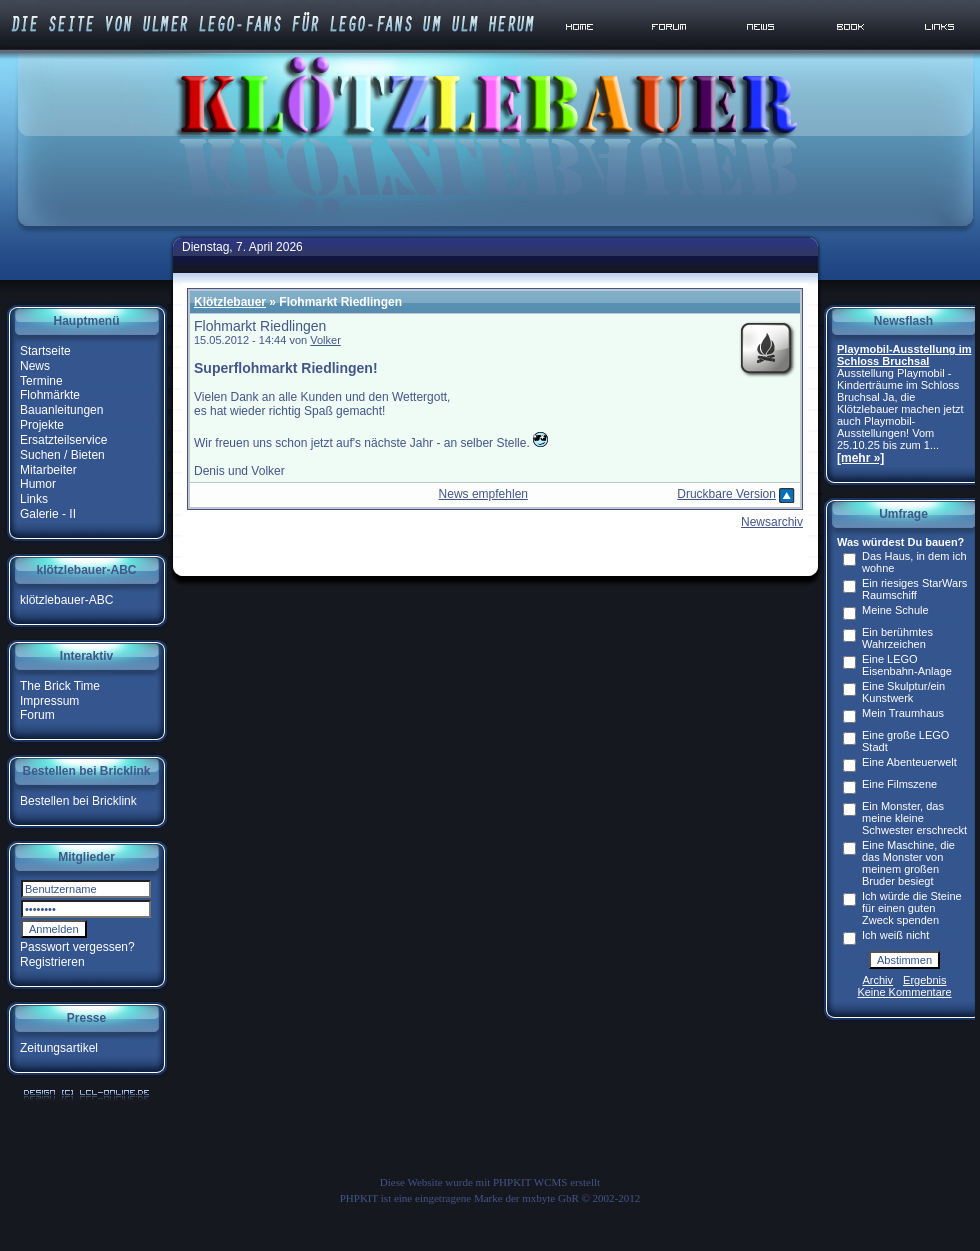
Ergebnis (924, 980)
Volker (325, 340)
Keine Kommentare (904, 992)
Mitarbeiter (48, 469)
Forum (37, 715)
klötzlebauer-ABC (66, 600)
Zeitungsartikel (59, 1048)
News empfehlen (483, 494)
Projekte (42, 425)
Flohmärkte (50, 395)
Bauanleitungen (61, 410)
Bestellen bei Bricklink (78, 801)
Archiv (878, 980)
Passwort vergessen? (77, 947)
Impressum (49, 700)
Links (34, 499)
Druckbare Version (726, 494)
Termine (41, 380)
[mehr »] (860, 458)
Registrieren (52, 962)
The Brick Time (60, 686)
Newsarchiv (772, 522)
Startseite (45, 351)
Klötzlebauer (230, 302)
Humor (38, 484)
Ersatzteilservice (63, 440)
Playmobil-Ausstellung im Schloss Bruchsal (904, 355)
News (35, 366)
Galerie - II (48, 514)
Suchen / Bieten (62, 455)
